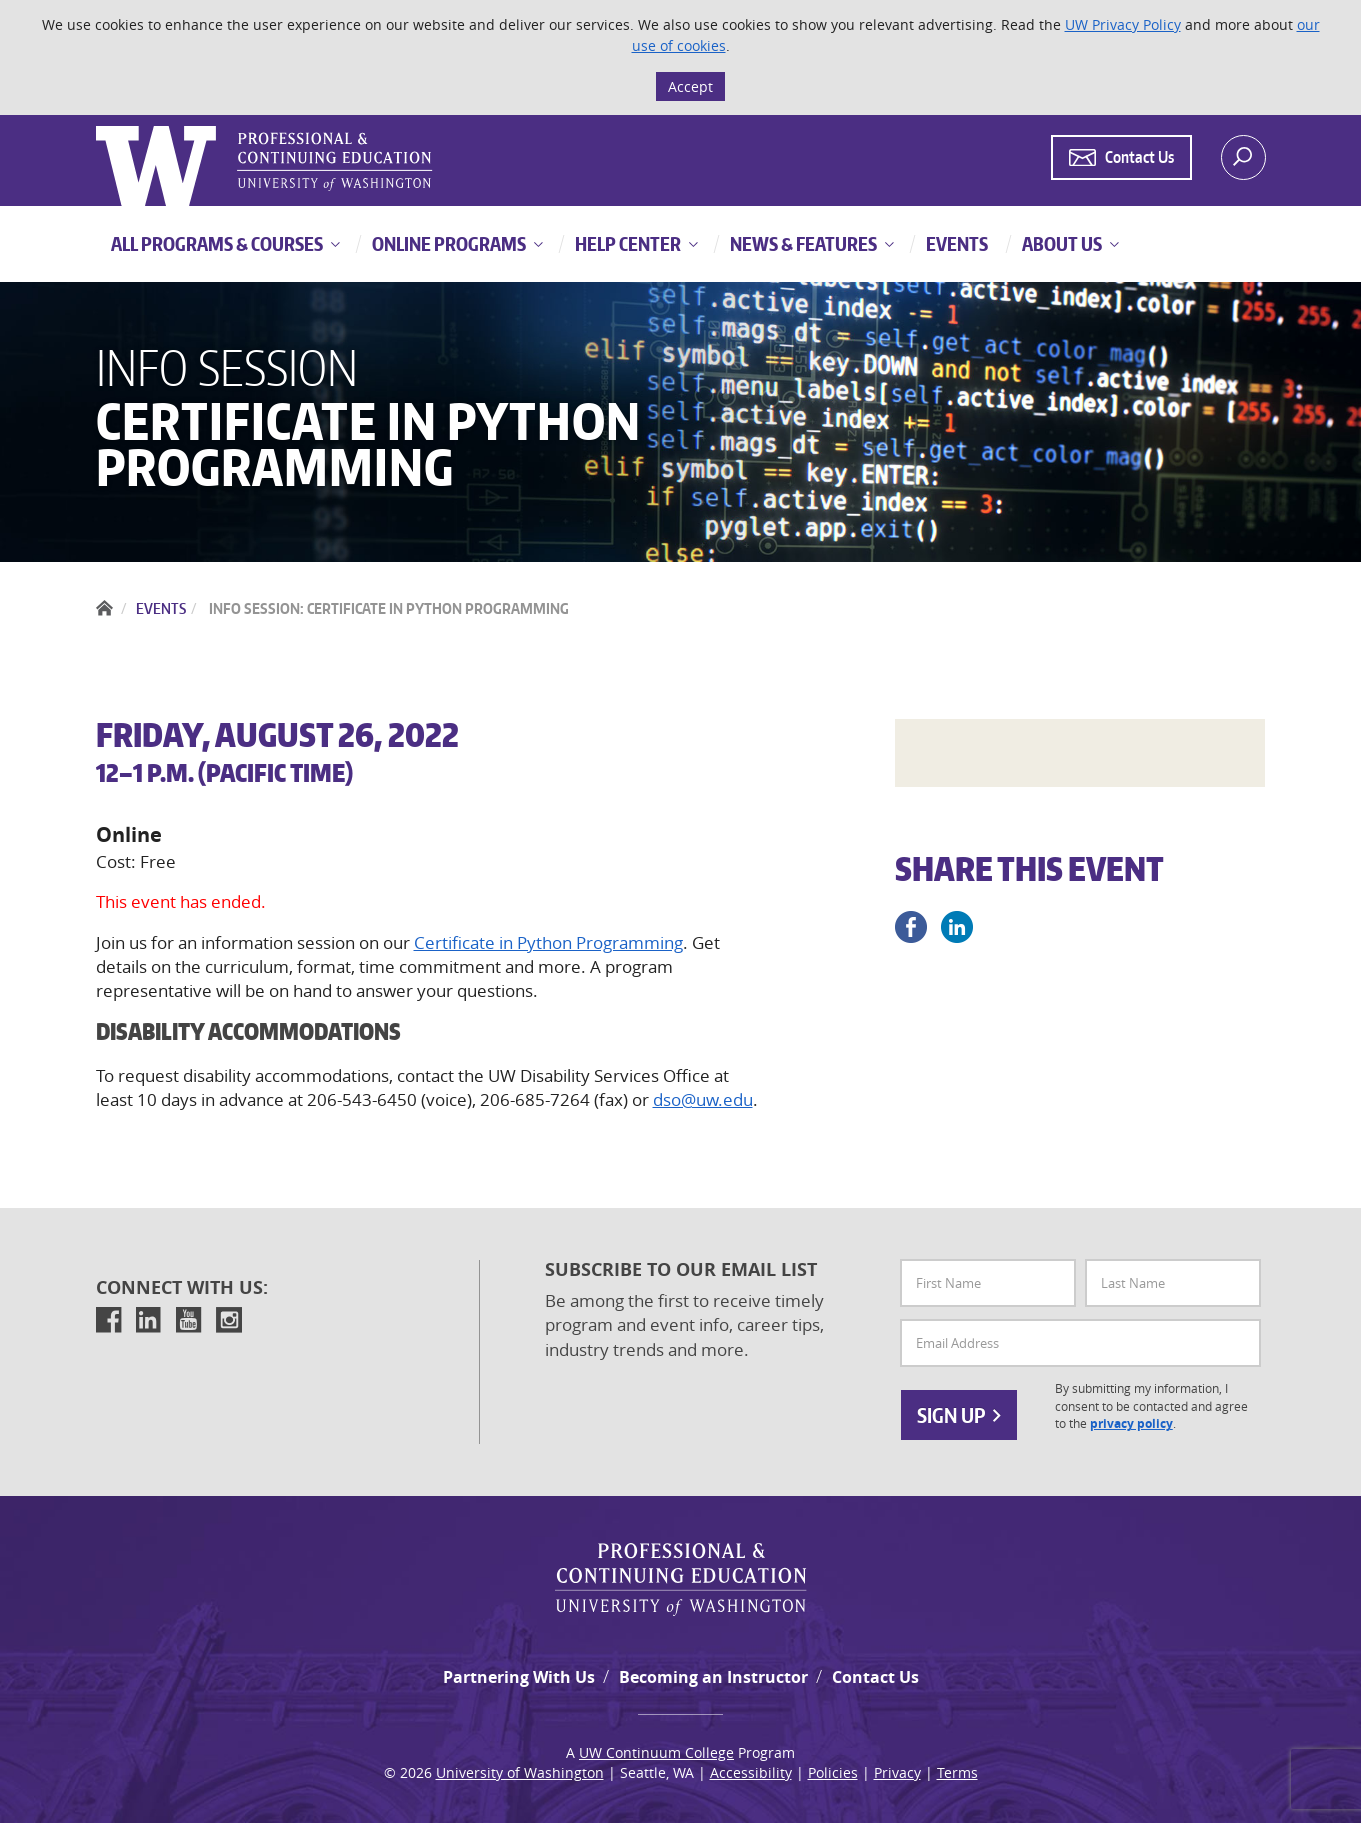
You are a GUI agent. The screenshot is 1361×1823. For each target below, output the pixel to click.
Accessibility (751, 1772)
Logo (98, 126)
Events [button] (955, 243)
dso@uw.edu (703, 1099)
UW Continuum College (656, 1752)
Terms (957, 1772)
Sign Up (959, 1415)
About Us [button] (1060, 243)
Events (161, 608)
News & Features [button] (802, 243)
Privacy (897, 1772)
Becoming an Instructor (713, 1677)
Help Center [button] (626, 243)
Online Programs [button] (447, 243)
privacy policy (1131, 1424)
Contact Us (875, 1677)
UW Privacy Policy (1123, 24)
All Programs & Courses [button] (217, 243)
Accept (690, 86)
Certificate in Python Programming (548, 942)
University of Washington (520, 1772)
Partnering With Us (519, 1677)
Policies (833, 1772)
